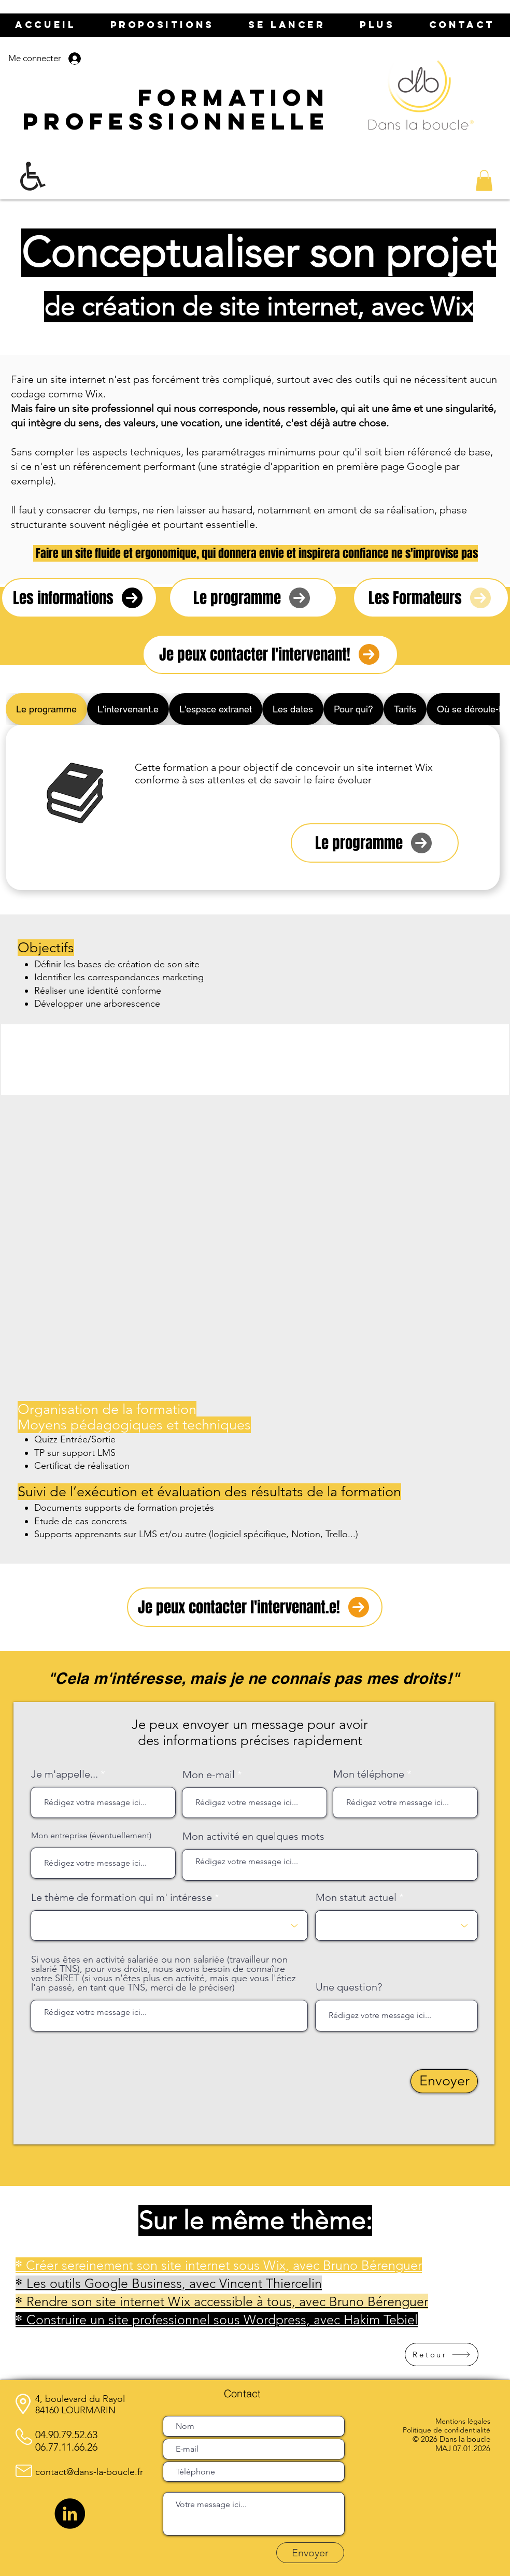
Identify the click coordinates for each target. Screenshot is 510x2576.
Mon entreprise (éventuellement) (91, 1835)
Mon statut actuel (356, 1897)
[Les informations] (79, 598)
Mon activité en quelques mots (253, 1836)
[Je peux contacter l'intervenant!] (270, 654)
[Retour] (441, 2354)
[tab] (46, 709)
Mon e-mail (208, 1774)
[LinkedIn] (69, 2513)
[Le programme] (375, 843)
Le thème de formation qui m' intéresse (121, 1897)
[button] (484, 180)
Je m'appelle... (64, 1774)
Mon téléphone (368, 1774)
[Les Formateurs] (431, 598)
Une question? (349, 1987)
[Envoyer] (444, 2081)
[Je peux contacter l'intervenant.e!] (254, 1607)
